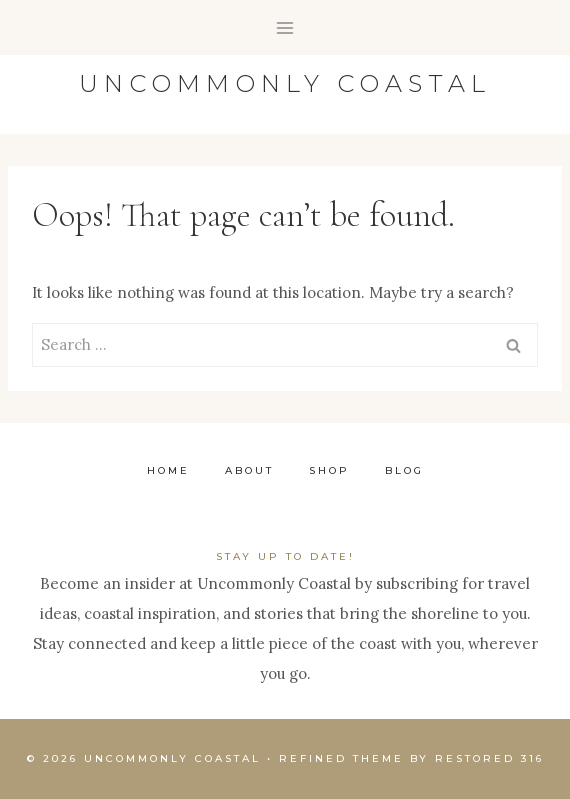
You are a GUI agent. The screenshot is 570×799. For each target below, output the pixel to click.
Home (168, 470)
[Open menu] (285, 27)
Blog (404, 470)
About (249, 470)
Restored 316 (489, 758)
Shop (329, 470)
